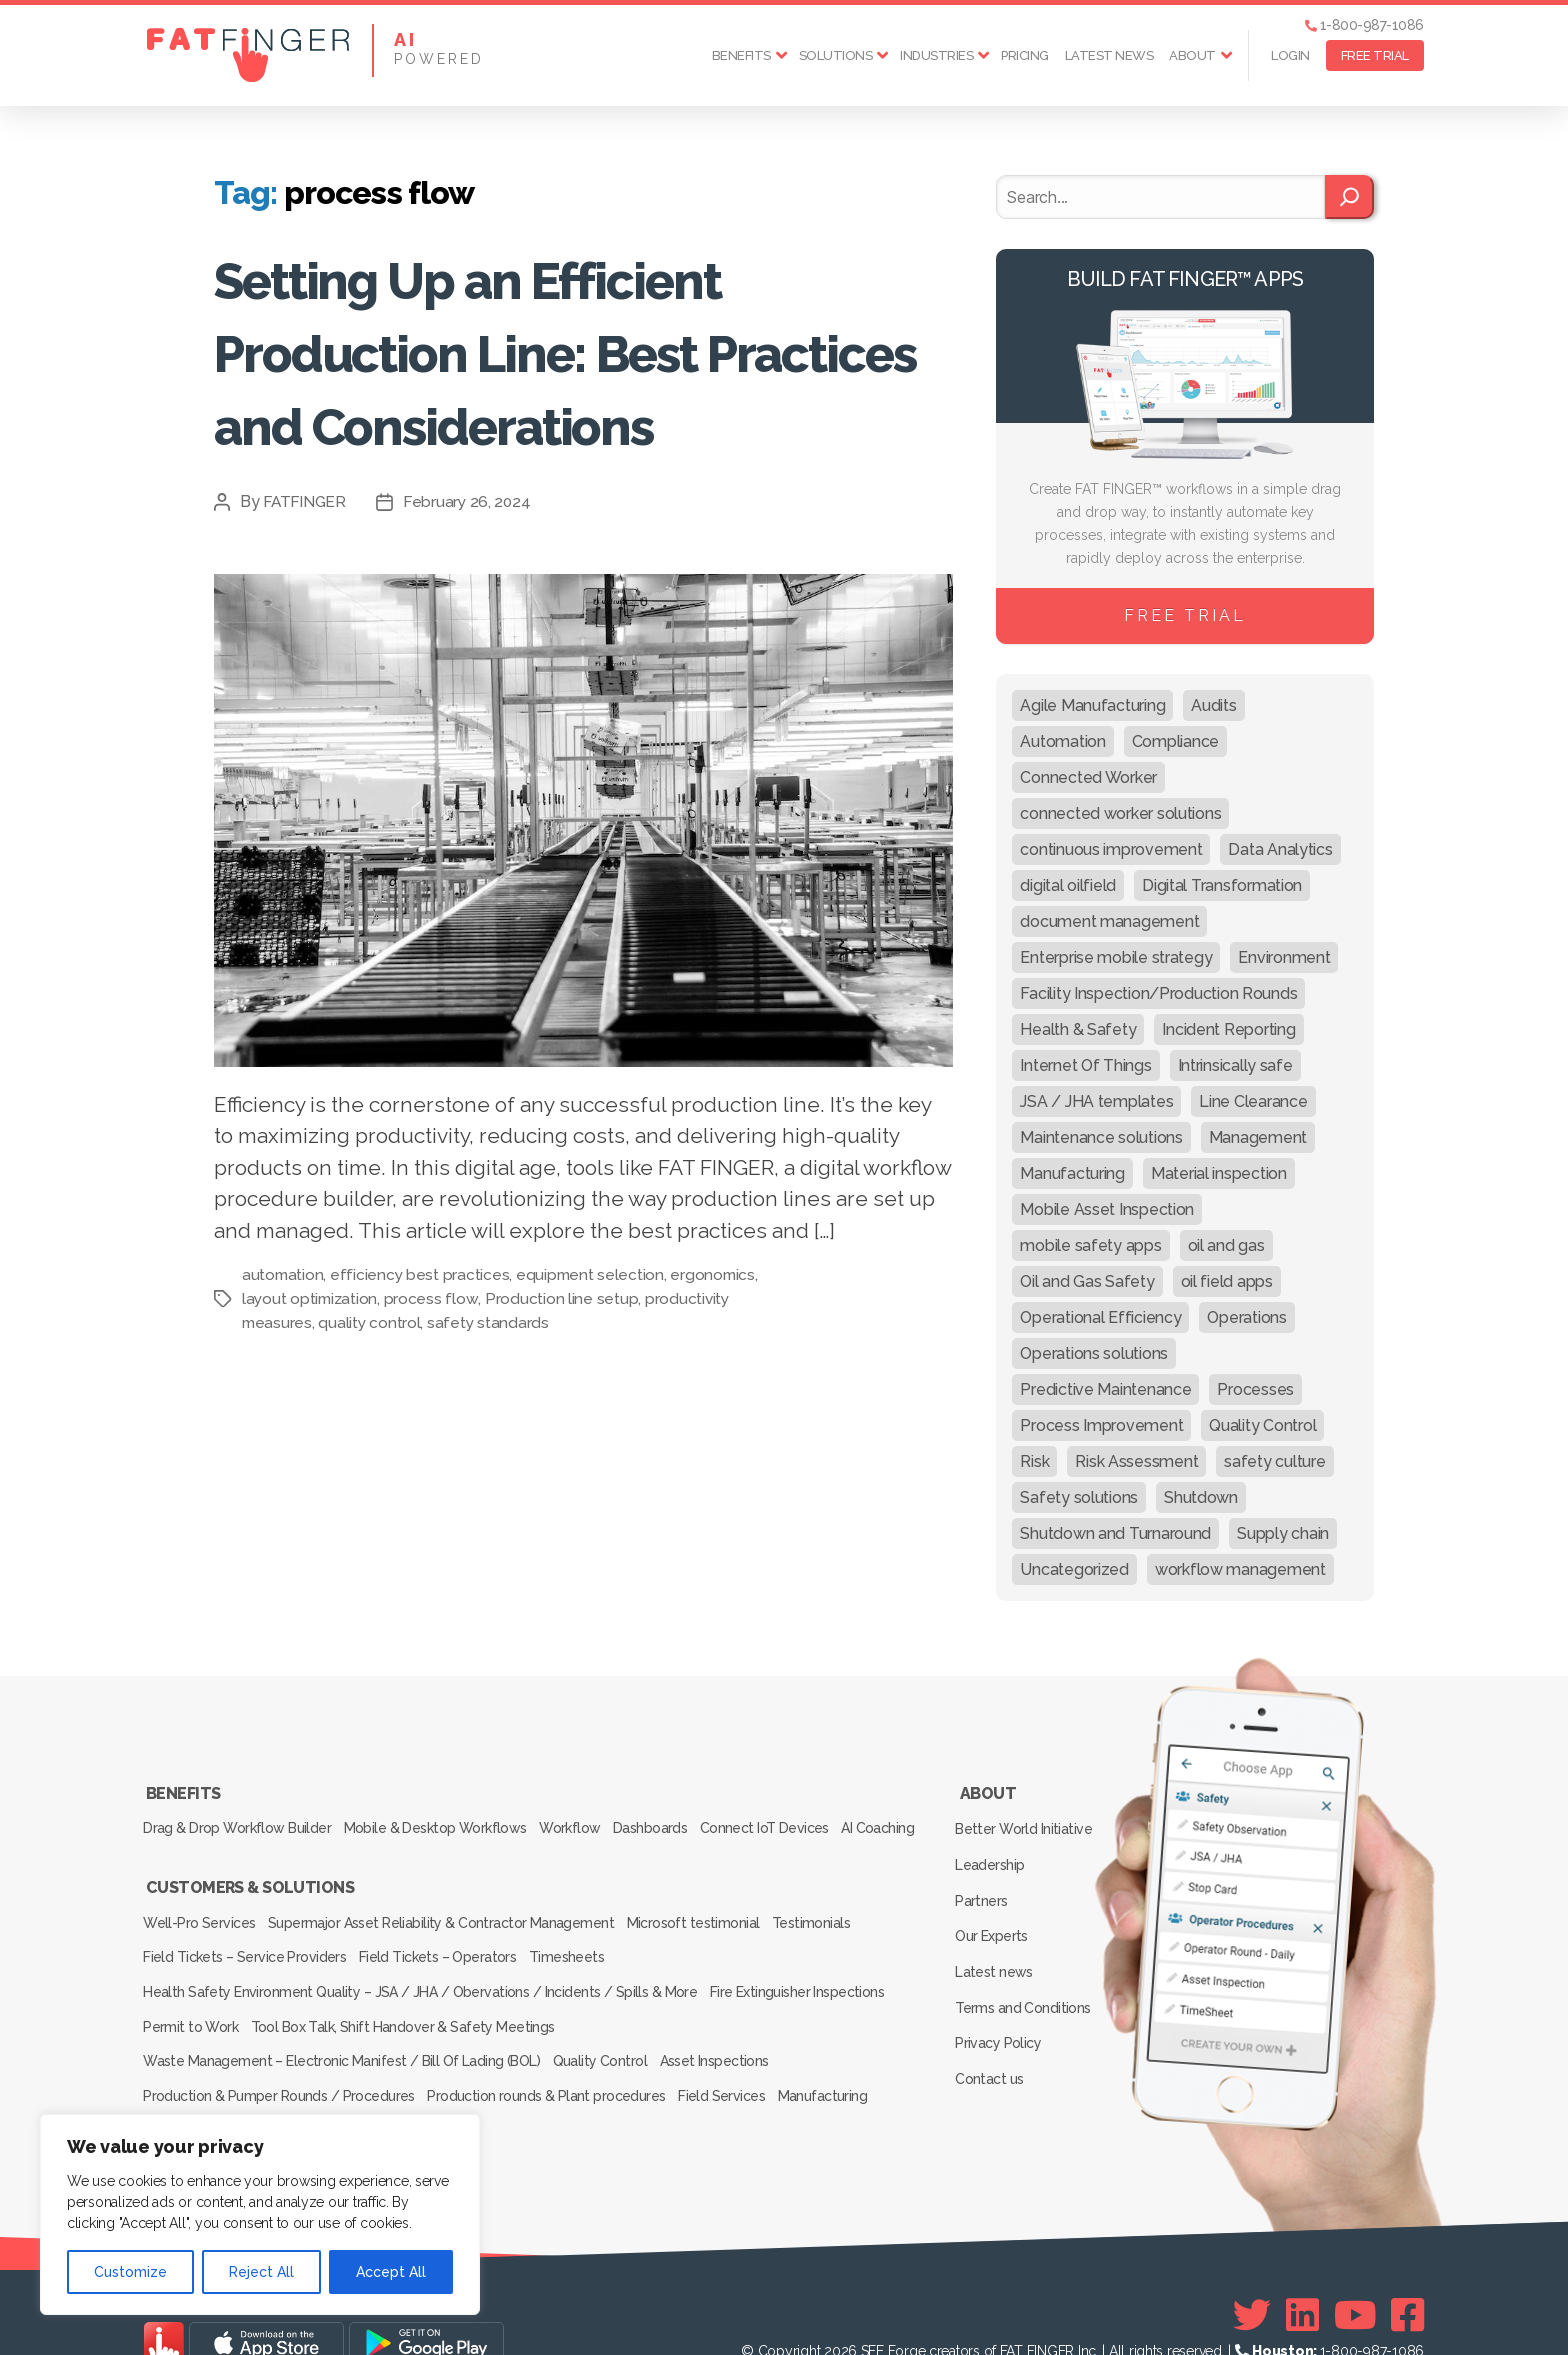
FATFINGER (306, 574)
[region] (260, 2214)
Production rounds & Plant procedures (556, 2067)
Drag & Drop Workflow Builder (239, 1818)
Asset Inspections (733, 2039)
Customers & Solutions (249, 1899)
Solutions (836, 55)
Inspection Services (206, 2095)
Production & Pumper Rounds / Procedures (281, 2067)
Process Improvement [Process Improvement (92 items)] (1101, 1425)
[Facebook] (1407, 2276)
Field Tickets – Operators (448, 1955)
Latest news (1109, 55)
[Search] (1349, 197)
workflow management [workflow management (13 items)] (1240, 1569)
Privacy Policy (1001, 1993)
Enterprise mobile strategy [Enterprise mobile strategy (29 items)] (1116, 957)
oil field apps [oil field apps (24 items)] (1227, 1281)
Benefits (741, 55)
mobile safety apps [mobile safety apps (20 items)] (1090, 1245)
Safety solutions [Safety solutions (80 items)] (1079, 1497)
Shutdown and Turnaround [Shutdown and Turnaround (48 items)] (1115, 1533)
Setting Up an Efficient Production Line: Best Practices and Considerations (534, 386)
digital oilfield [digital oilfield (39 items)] (1068, 885)
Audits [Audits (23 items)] (1213, 705)
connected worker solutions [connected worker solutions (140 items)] (1120, 813)
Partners (985, 1877)
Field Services (741, 2067)
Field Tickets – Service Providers (247, 1955)
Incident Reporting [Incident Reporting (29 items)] (1228, 1029)
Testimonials (840, 1927)
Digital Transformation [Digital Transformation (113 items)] (1222, 885)
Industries (936, 55)
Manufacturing (852, 2067)
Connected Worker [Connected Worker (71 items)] (1088, 777)
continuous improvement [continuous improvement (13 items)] (1111, 849)
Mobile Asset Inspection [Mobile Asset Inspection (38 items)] (1107, 1209)
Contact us (992, 2022)
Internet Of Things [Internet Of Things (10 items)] (1085, 1065)
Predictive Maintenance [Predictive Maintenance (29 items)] (1105, 1389)
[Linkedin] (1302, 2276)
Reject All (261, 2272)
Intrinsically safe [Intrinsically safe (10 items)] (1235, 1065)
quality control (371, 1395)
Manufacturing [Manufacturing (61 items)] (1072, 1173)
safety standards (491, 1395)
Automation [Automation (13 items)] (1062, 741)
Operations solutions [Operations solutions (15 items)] (1094, 1353)
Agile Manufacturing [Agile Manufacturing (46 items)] (1092, 705)
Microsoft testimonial (712, 1927)
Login (1290, 55)
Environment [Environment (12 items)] (1284, 957)
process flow (434, 1371)
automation (283, 1347)
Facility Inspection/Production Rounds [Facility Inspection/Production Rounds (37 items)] (1158, 993)
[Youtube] (1355, 2276)
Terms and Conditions (1026, 1964)
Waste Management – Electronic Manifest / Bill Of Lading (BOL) (342, 2039)
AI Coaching (183, 1846)
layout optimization (311, 1371)
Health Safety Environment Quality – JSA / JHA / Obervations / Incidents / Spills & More (420, 1983)
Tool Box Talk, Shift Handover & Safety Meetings (415, 2011)
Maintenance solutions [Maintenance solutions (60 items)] (1101, 1137)
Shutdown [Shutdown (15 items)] (1201, 1497)
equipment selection (594, 1347)
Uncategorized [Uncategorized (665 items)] (1074, 1569)
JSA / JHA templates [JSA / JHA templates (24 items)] (1096, 1101)
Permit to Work (194, 2011)
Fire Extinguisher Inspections (803, 1983)
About (1192, 55)
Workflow (591, 1818)
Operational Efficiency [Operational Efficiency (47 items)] (1100, 1317)
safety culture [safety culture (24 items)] (1274, 1461)
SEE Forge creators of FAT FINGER (967, 2312)
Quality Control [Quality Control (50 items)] (1262, 1425)
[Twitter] (1252, 2276)
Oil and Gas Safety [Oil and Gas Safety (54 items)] (1087, 1281)
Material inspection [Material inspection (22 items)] (1219, 1173)
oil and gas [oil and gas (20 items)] (1226, 1245)
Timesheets (587, 1955)
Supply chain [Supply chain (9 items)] (1283, 1533)
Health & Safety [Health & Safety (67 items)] (1078, 1029)
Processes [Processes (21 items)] (1255, 1389)
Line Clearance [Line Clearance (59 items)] (1253, 1101)
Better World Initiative (1026, 1819)
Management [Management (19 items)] (1258, 1137)
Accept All (391, 2272)
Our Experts (995, 1906)
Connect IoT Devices (806, 1818)
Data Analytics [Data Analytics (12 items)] (1280, 849)
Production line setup (564, 1371)
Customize (130, 2272)
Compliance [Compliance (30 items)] (1175, 741)
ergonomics (718, 1347)
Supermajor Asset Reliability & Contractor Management (452, 1927)
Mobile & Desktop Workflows (446, 1818)
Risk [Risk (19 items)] (1034, 1461)
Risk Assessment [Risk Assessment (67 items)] (1136, 1461)
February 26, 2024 (471, 574)
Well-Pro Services (202, 1927)
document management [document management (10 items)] (1109, 921)
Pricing (1025, 55)
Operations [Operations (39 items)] (1246, 1317)
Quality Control (608, 2039)
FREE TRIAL (1375, 55)
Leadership (993, 1848)
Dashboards (682, 1818)
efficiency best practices (422, 1347)
